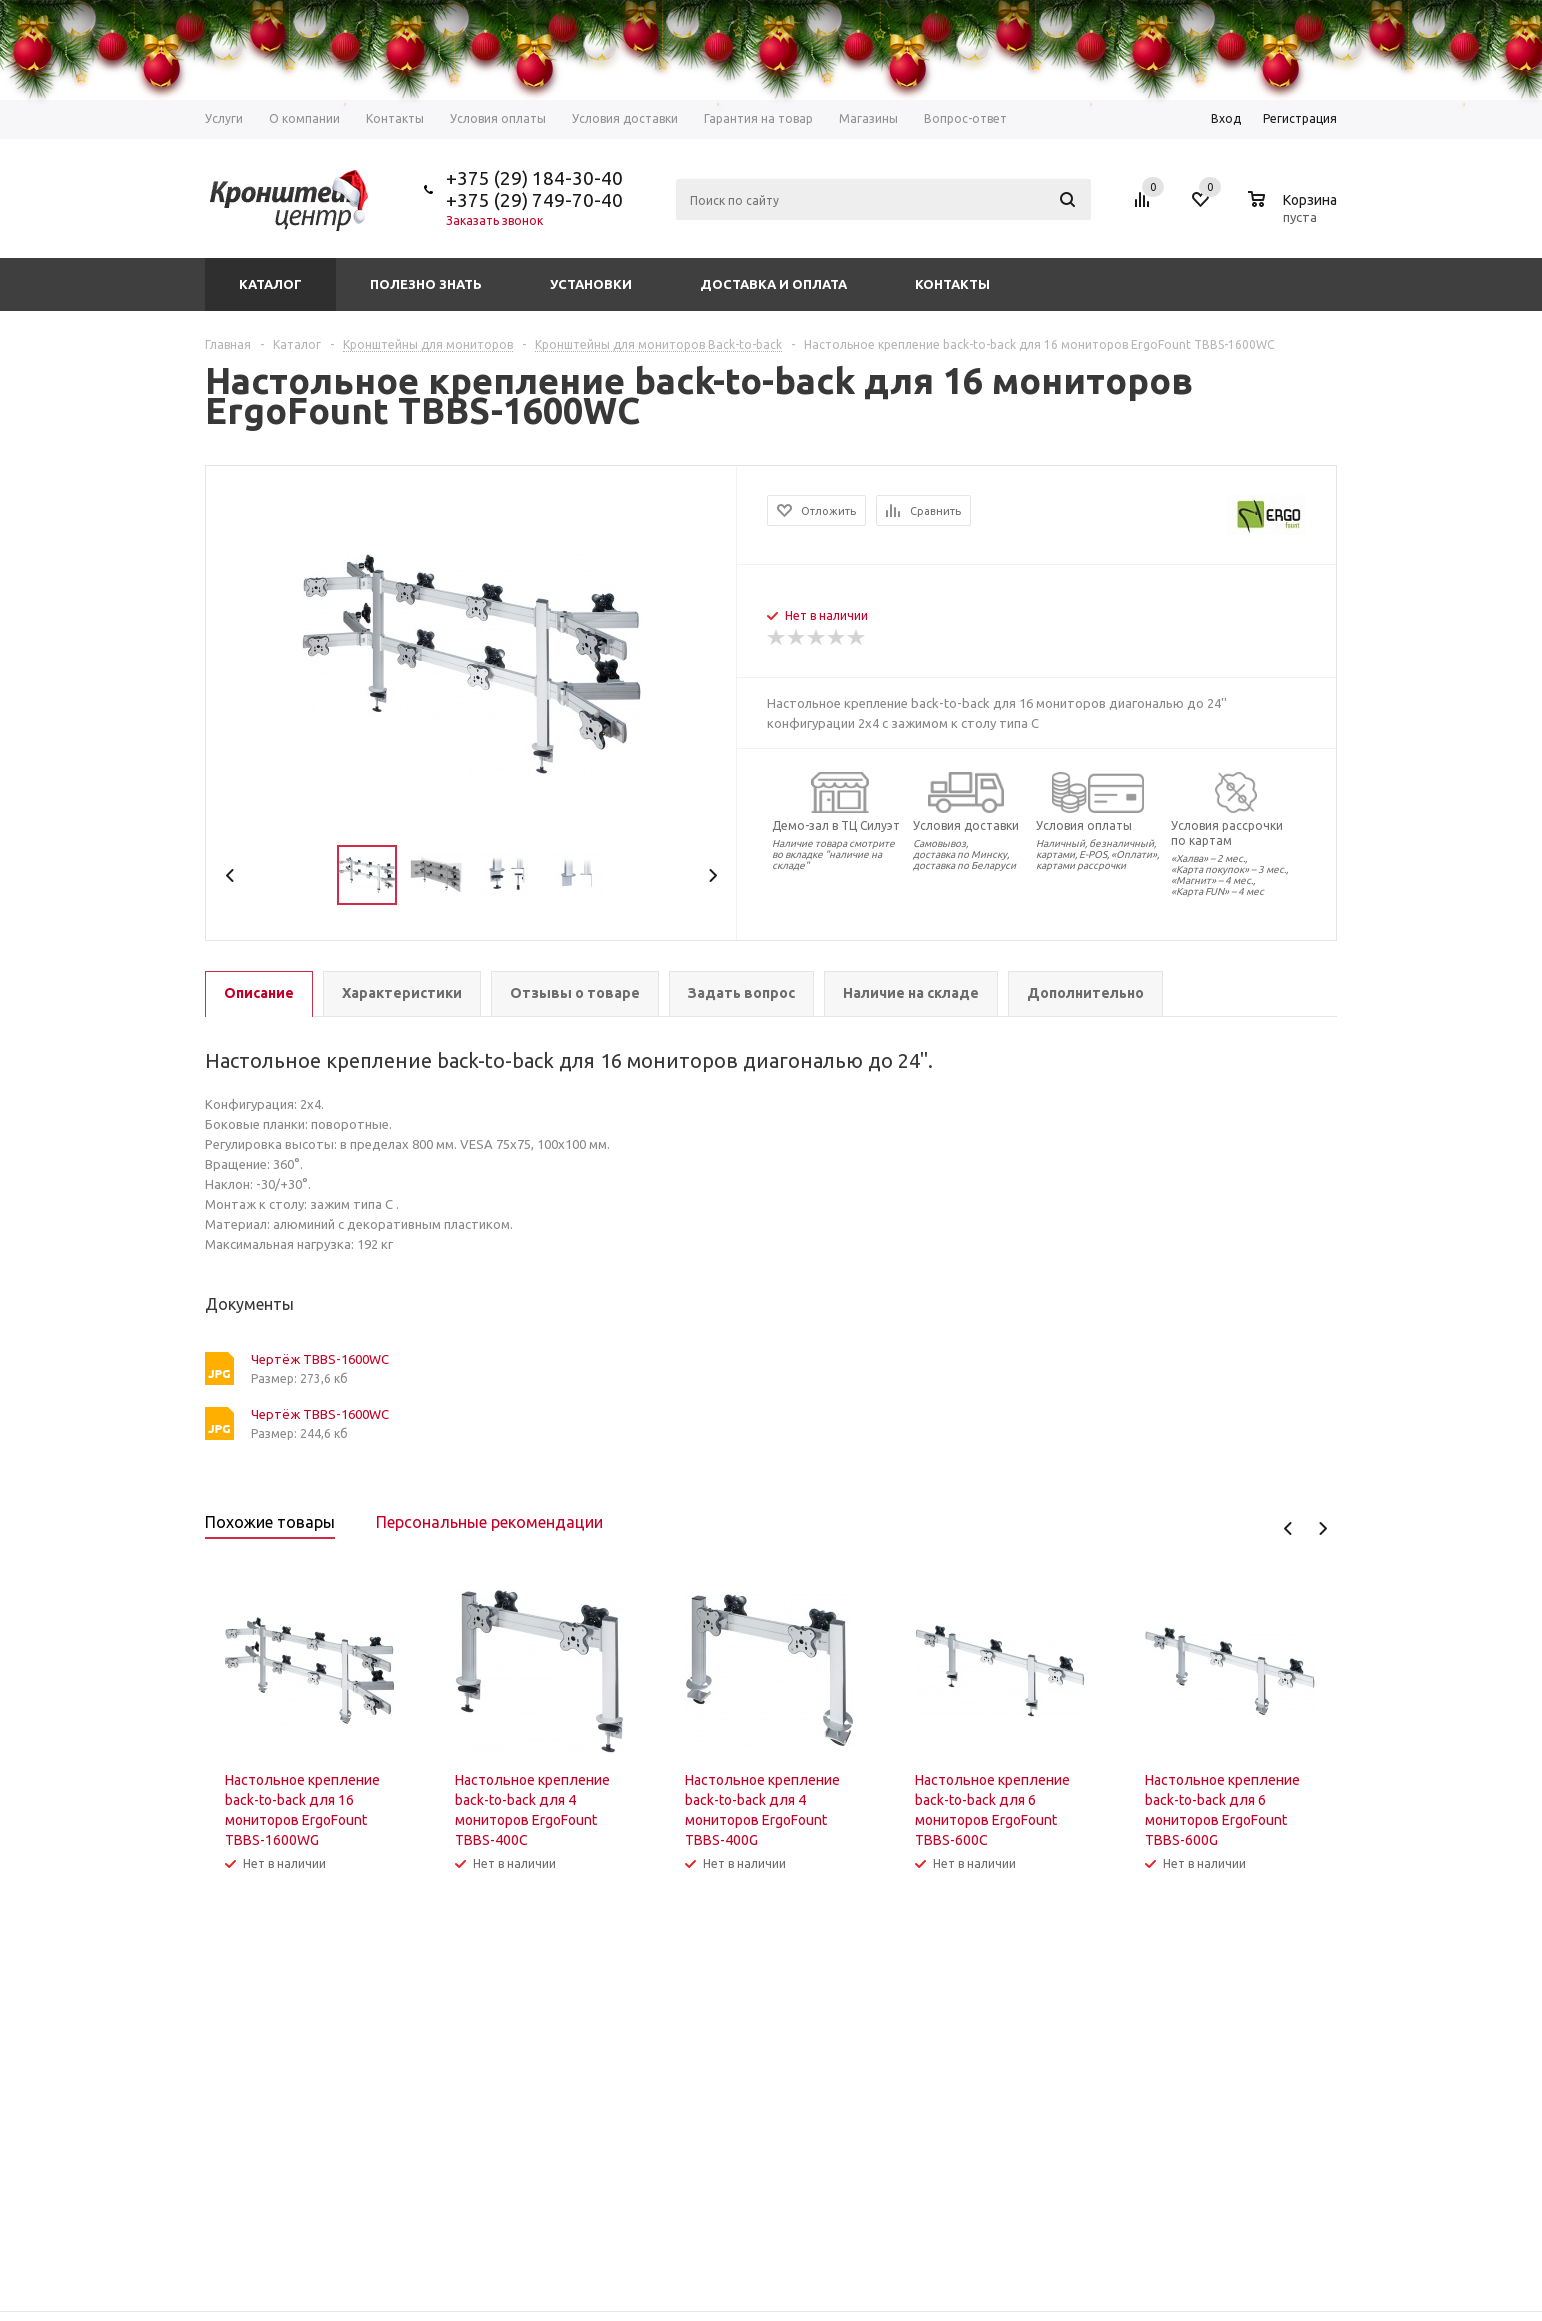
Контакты (952, 284)
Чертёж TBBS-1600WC (320, 1359)
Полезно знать (426, 284)
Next (712, 875)
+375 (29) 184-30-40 (534, 178)
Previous (230, 875)
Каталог (270, 284)
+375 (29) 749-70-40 (534, 200)
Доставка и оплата (773, 284)
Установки (591, 284)
